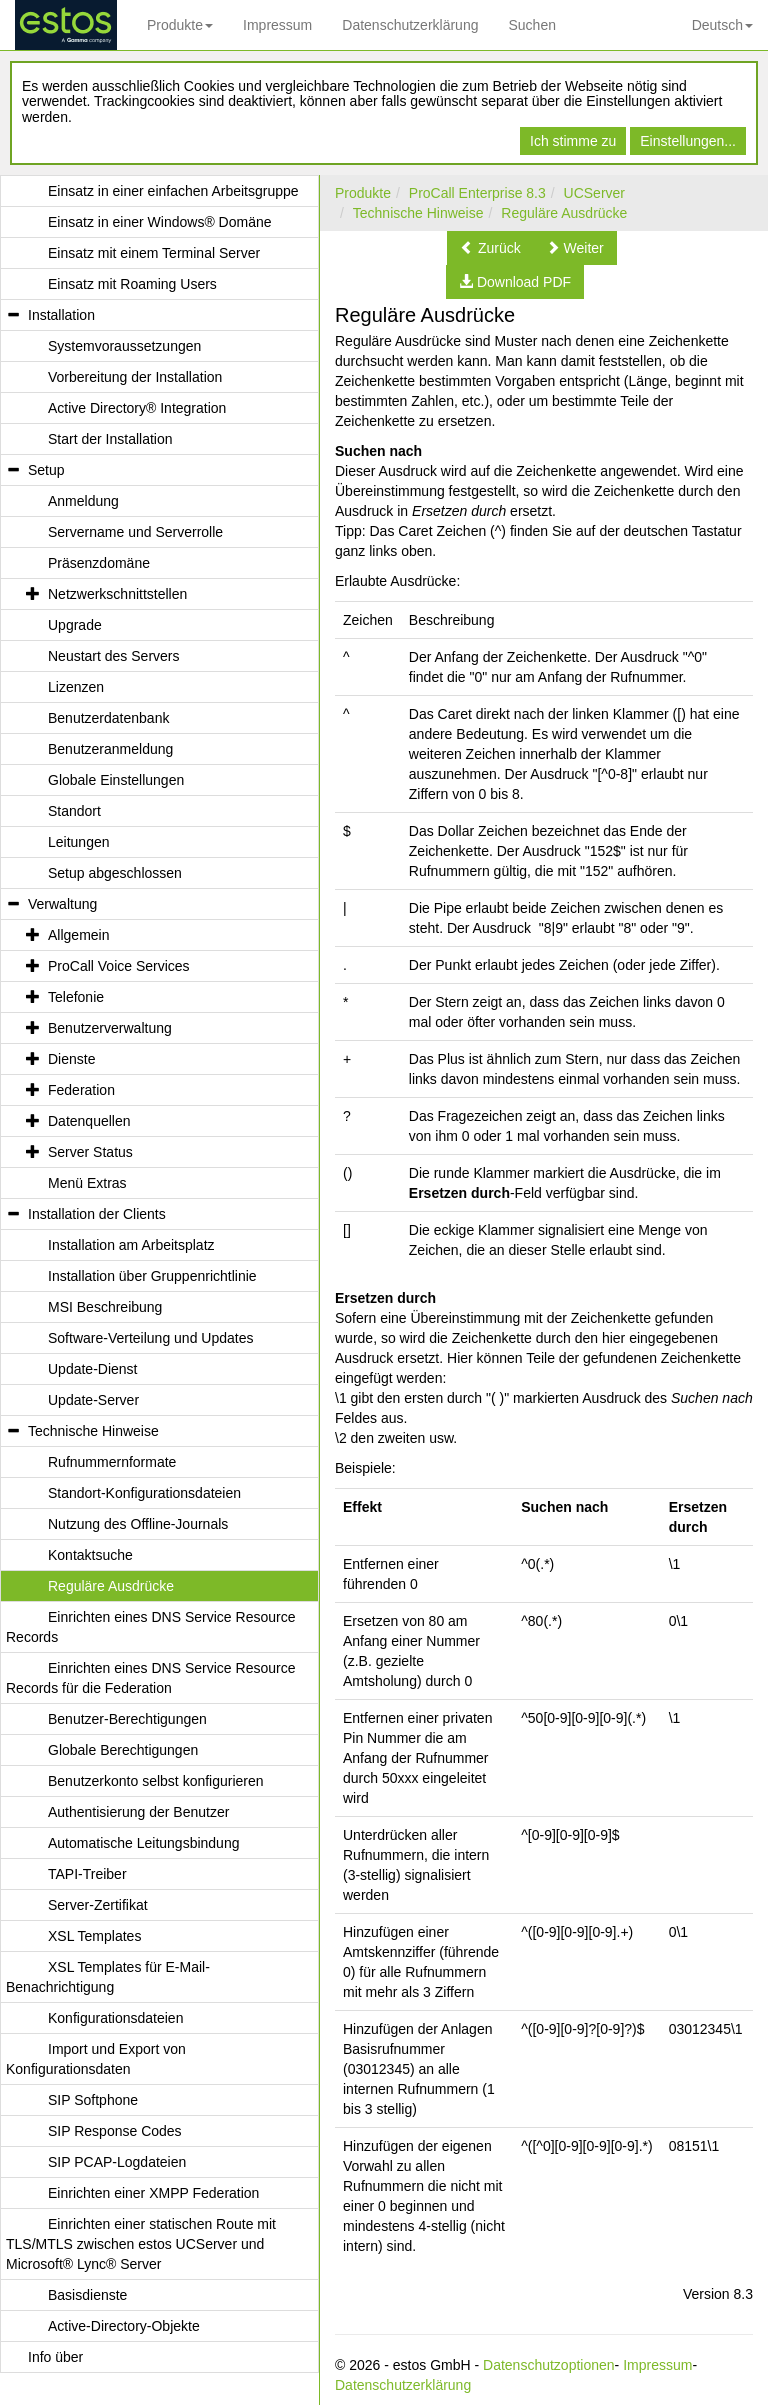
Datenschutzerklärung (410, 25)
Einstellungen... (688, 141)
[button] (490, 248)
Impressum (277, 25)
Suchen (531, 25)
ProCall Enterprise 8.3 (477, 193)
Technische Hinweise (418, 213)
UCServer (594, 193)
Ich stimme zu (573, 141)
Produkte (180, 25)
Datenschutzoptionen (549, 2365)
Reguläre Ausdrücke (564, 213)
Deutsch (722, 25)
